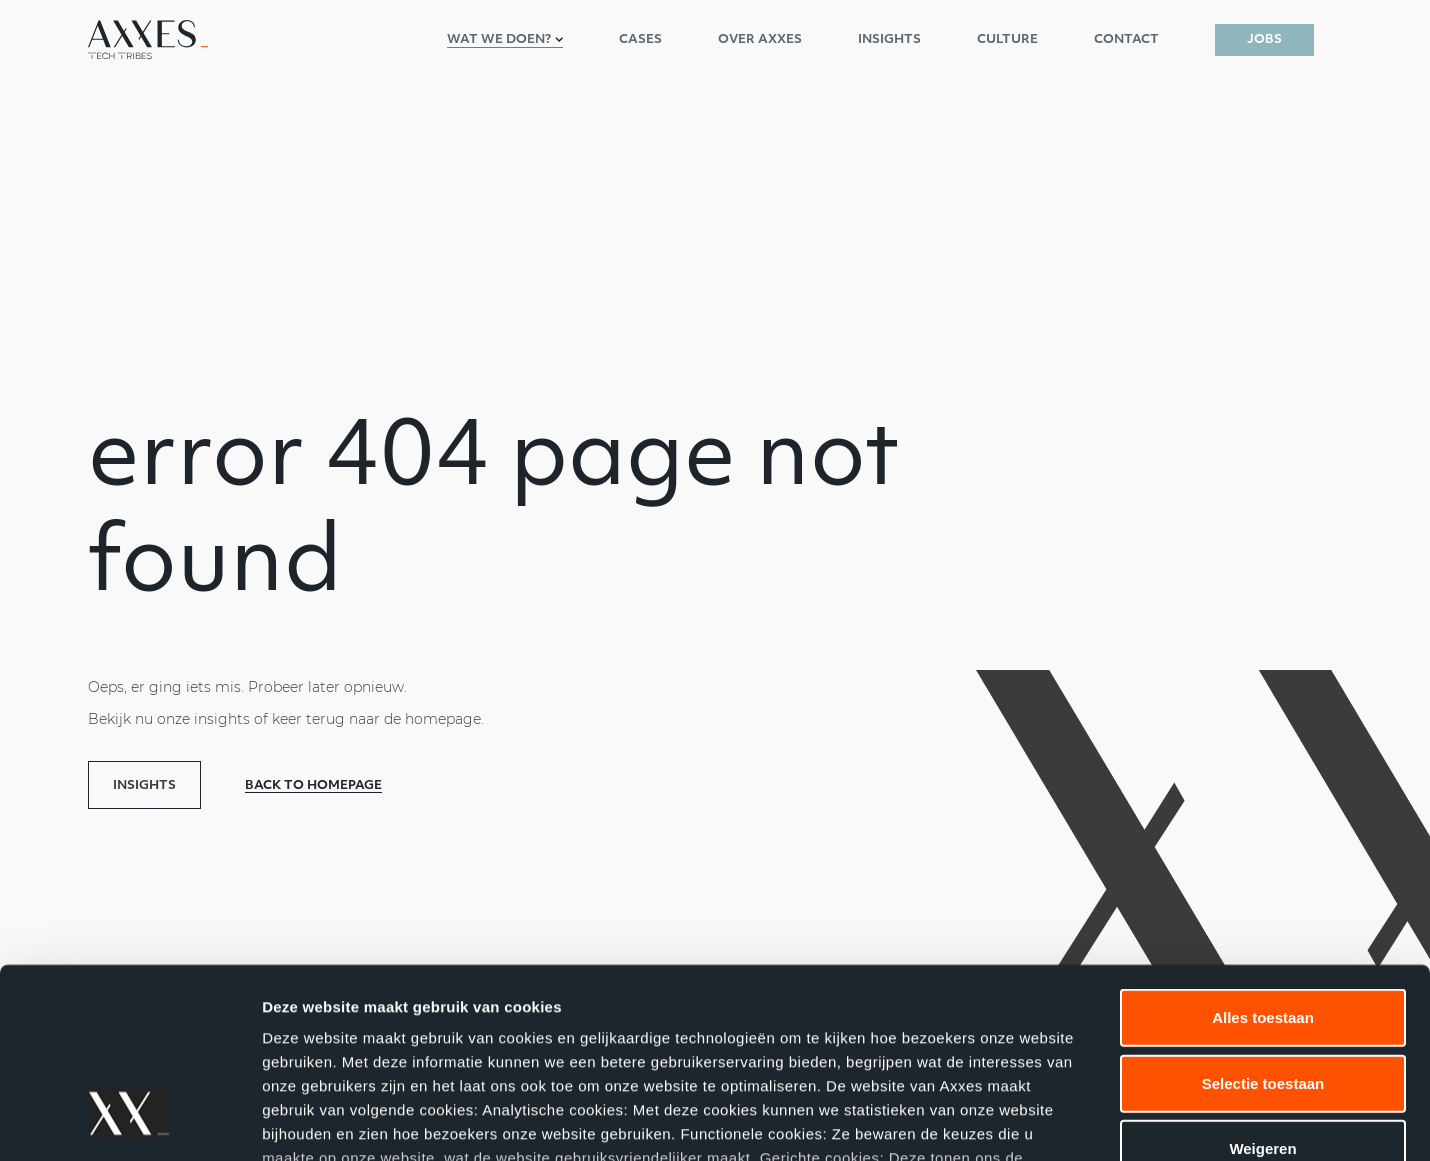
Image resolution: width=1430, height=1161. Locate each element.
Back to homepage (313, 786)
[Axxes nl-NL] (148, 39)
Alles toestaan (1263, 855)
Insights (144, 786)
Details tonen (1080, 1121)
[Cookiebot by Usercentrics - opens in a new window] (129, 1122)
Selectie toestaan (1263, 920)
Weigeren (1262, 986)
